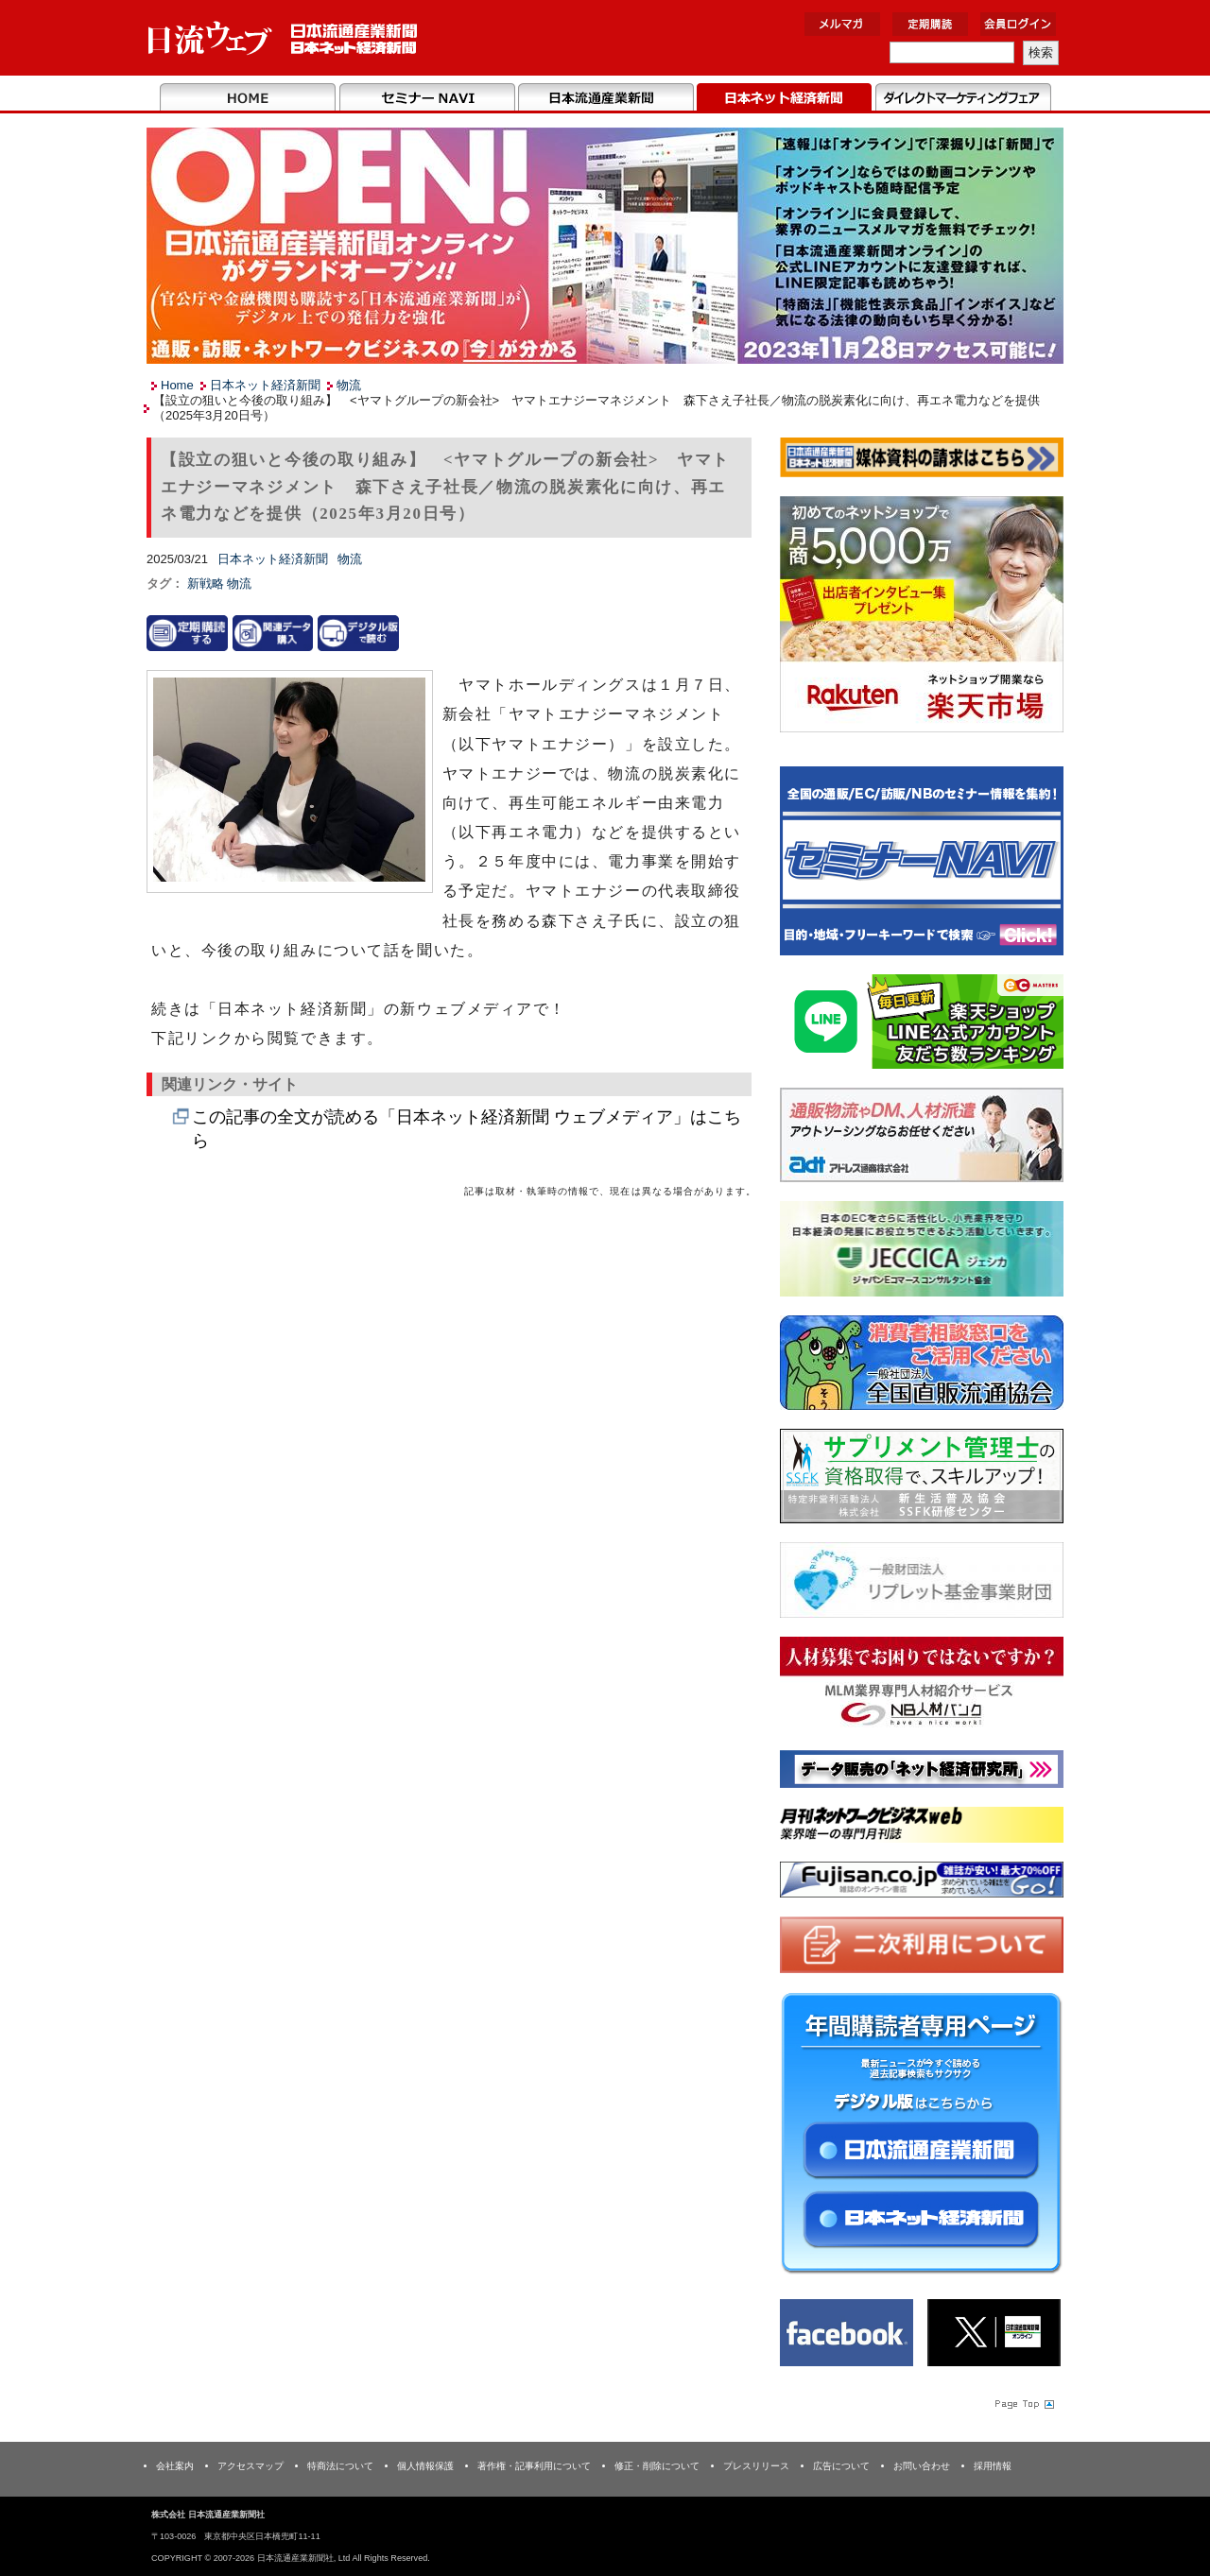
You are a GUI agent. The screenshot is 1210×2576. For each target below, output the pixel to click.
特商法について (340, 2466)
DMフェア (962, 98)
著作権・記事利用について (534, 2466)
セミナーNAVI (426, 98)
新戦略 (207, 583)
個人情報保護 (425, 2466)
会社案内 (175, 2466)
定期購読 (930, 24)
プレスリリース (756, 2466)
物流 (349, 385)
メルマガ (842, 24)
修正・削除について (657, 2466)
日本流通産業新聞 (605, 98)
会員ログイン (1018, 24)
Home (248, 98)
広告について (841, 2466)
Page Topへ (1023, 2404)
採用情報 (992, 2466)
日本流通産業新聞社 (283, 38)
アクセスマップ (250, 2466)
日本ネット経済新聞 (784, 98)
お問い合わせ (921, 2466)
